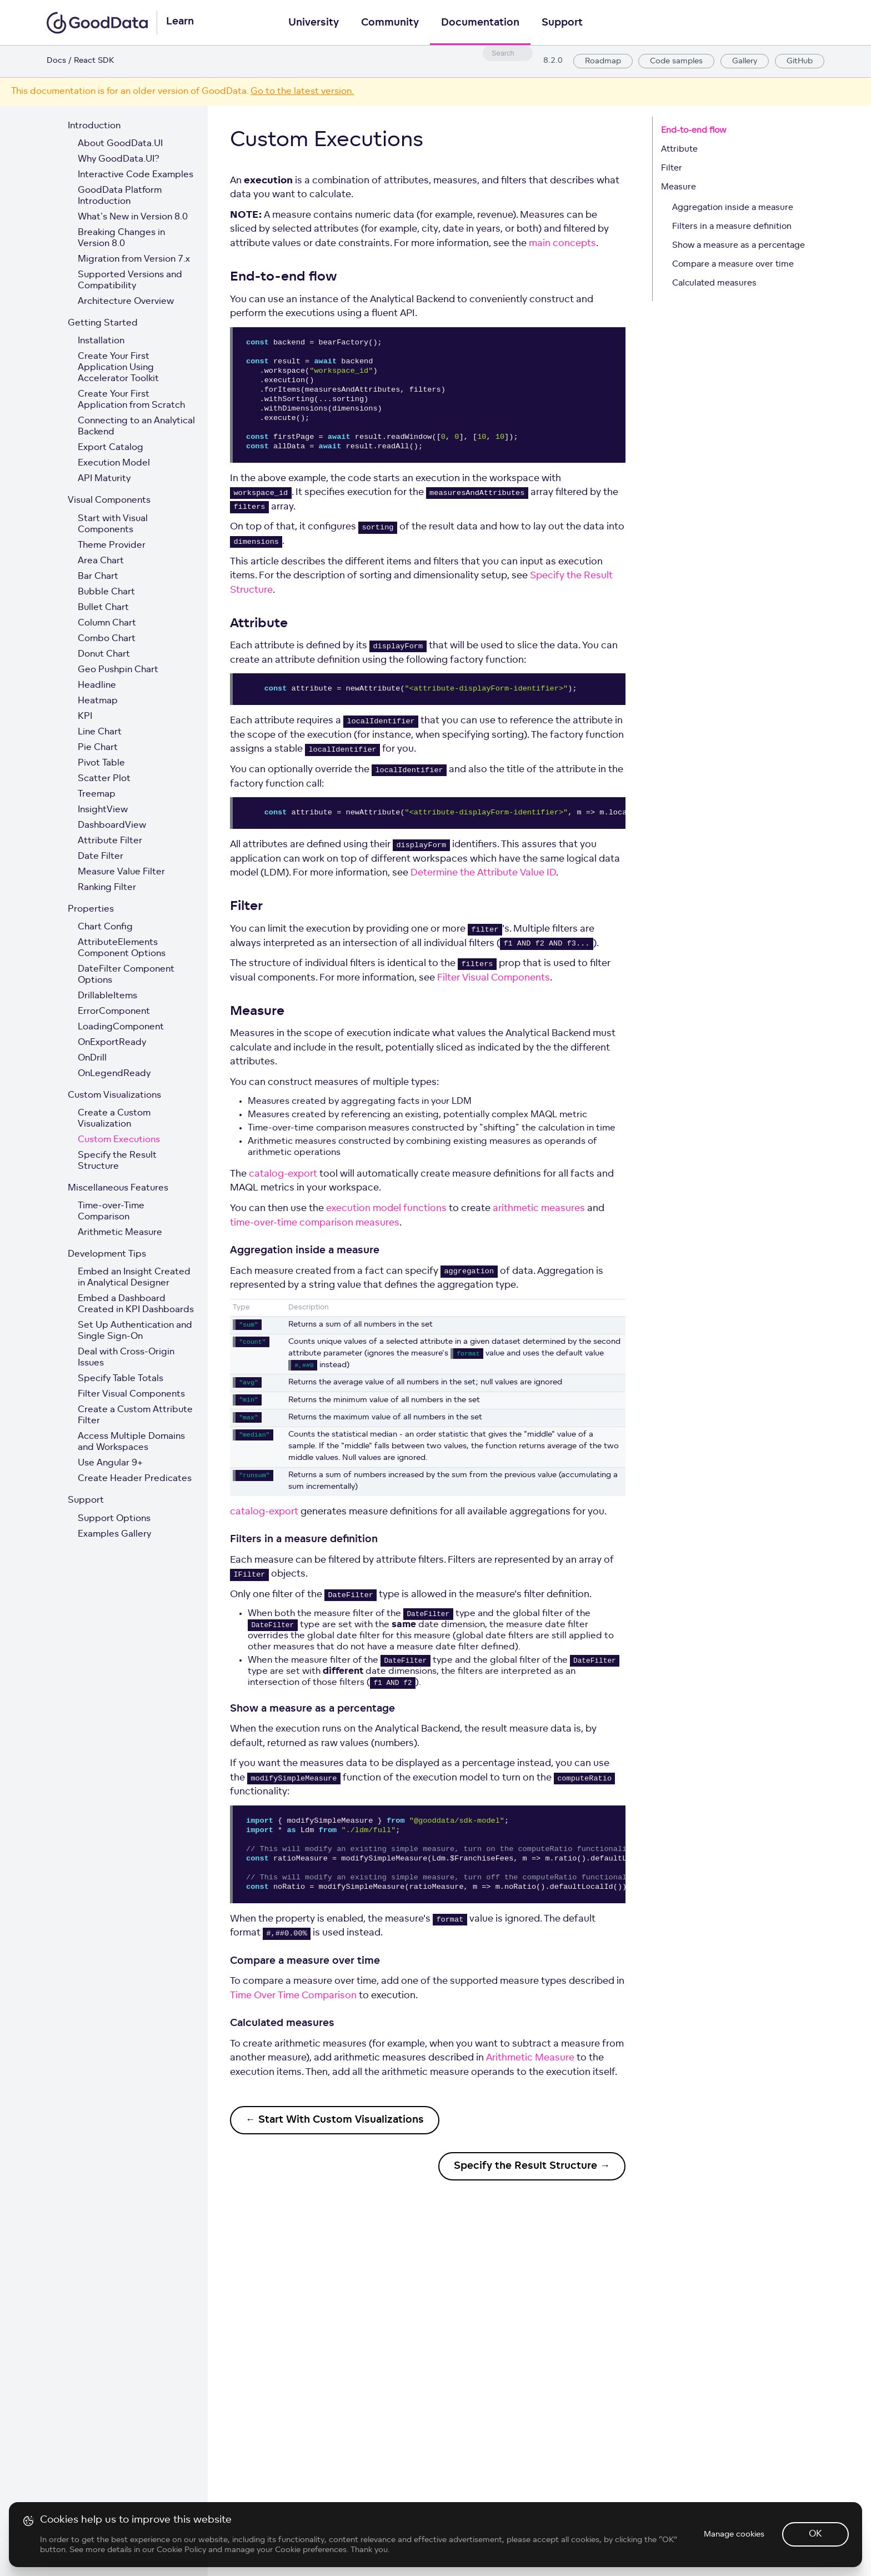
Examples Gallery (114, 1534)
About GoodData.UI (120, 143)
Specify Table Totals (120, 1378)
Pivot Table (101, 763)
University (313, 23)
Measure (678, 187)
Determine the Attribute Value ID (483, 873)
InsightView (103, 810)
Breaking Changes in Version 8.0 (121, 238)
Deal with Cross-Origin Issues (126, 1358)
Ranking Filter (107, 887)
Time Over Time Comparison (293, 1995)
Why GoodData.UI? (118, 159)
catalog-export (283, 1174)
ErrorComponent (114, 1011)
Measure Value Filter (121, 872)
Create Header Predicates (135, 1478)
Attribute (679, 150)
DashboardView (112, 825)
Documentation (480, 23)
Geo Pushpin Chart (118, 670)
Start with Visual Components (113, 524)
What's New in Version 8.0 (133, 217)
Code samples (676, 61)
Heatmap (98, 701)
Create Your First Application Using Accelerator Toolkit (118, 367)
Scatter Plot (104, 778)
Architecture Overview (126, 301)
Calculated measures (714, 283)
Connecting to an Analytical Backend (136, 427)
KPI (85, 716)
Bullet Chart (103, 607)
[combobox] (508, 53)
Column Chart (107, 623)
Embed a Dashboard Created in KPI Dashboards (136, 1304)
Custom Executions (119, 1140)
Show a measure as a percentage (738, 246)
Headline (97, 685)
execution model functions (386, 1208)
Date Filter (100, 856)
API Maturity (104, 478)
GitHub (800, 61)
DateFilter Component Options (126, 975)
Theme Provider (112, 545)
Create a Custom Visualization (114, 1119)
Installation (101, 341)
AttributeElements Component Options (122, 948)
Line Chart (100, 732)
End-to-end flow (693, 131)
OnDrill (92, 1058)
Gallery (744, 61)
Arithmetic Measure (120, 1232)
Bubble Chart (106, 592)
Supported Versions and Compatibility (130, 281)
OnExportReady (112, 1042)
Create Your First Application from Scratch (131, 400)
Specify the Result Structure (117, 1161)
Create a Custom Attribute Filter (135, 1415)
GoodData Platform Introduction (120, 196)
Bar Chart (98, 576)
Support (562, 23)
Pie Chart (98, 747)
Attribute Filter (110, 841)
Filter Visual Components (131, 1394)
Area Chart (101, 561)
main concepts (562, 243)
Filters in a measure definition (732, 227)
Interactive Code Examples (135, 175)
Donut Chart (104, 654)
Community (390, 23)
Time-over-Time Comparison (111, 1212)
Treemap (97, 794)
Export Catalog (110, 447)
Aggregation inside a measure (732, 208)
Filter (671, 168)
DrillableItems (107, 996)
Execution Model (114, 463)
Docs (56, 61)
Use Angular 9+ (110, 1463)
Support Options (114, 1518)
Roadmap (603, 61)
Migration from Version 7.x (134, 259)
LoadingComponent (121, 1027)
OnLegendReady (114, 1073)
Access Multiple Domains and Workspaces (131, 1442)
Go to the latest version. (302, 91)
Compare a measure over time (733, 265)
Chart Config (105, 927)
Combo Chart (107, 638)
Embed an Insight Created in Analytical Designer (134, 1278)
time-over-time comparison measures (314, 1223)
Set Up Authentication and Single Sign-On (135, 1331)
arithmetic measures (539, 1208)
